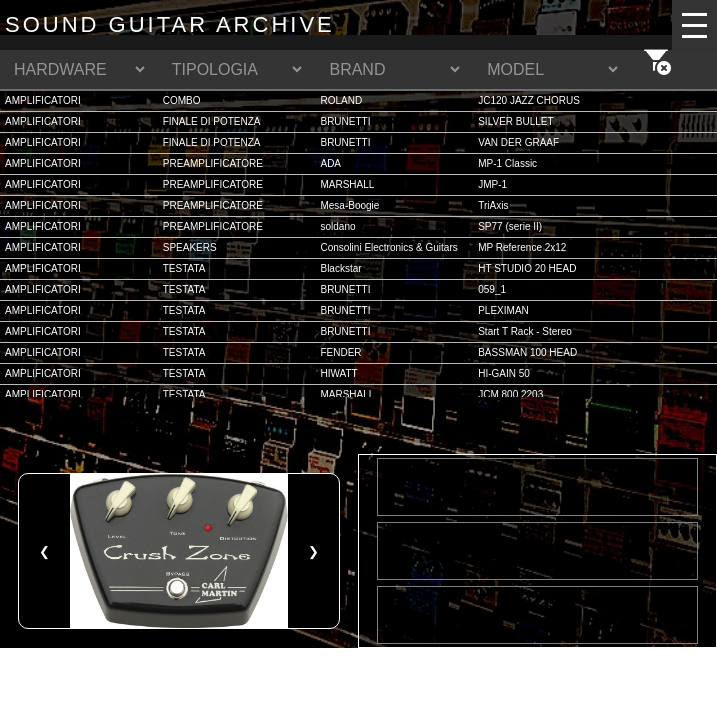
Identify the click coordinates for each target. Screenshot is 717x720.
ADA (330, 163)
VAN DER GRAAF (518, 142)
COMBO (182, 100)
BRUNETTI (345, 121)
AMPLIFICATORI (43, 100)
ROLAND (341, 100)
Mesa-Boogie (349, 205)
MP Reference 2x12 (522, 247)
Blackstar (340, 268)
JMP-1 (492, 184)
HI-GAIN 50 (504, 373)
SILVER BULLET (515, 121)
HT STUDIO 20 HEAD (527, 268)
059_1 (492, 289)
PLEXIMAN (503, 310)
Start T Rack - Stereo (525, 331)
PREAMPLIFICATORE (213, 163)
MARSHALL (347, 184)
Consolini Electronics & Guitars (388, 247)
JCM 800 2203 (510, 394)
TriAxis (493, 205)
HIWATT (338, 373)
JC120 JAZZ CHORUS (529, 100)
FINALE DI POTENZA (212, 121)
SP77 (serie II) (510, 226)
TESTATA (184, 268)
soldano (337, 226)
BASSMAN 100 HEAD (527, 352)
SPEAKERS (190, 247)
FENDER (340, 352)
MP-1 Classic (507, 163)
